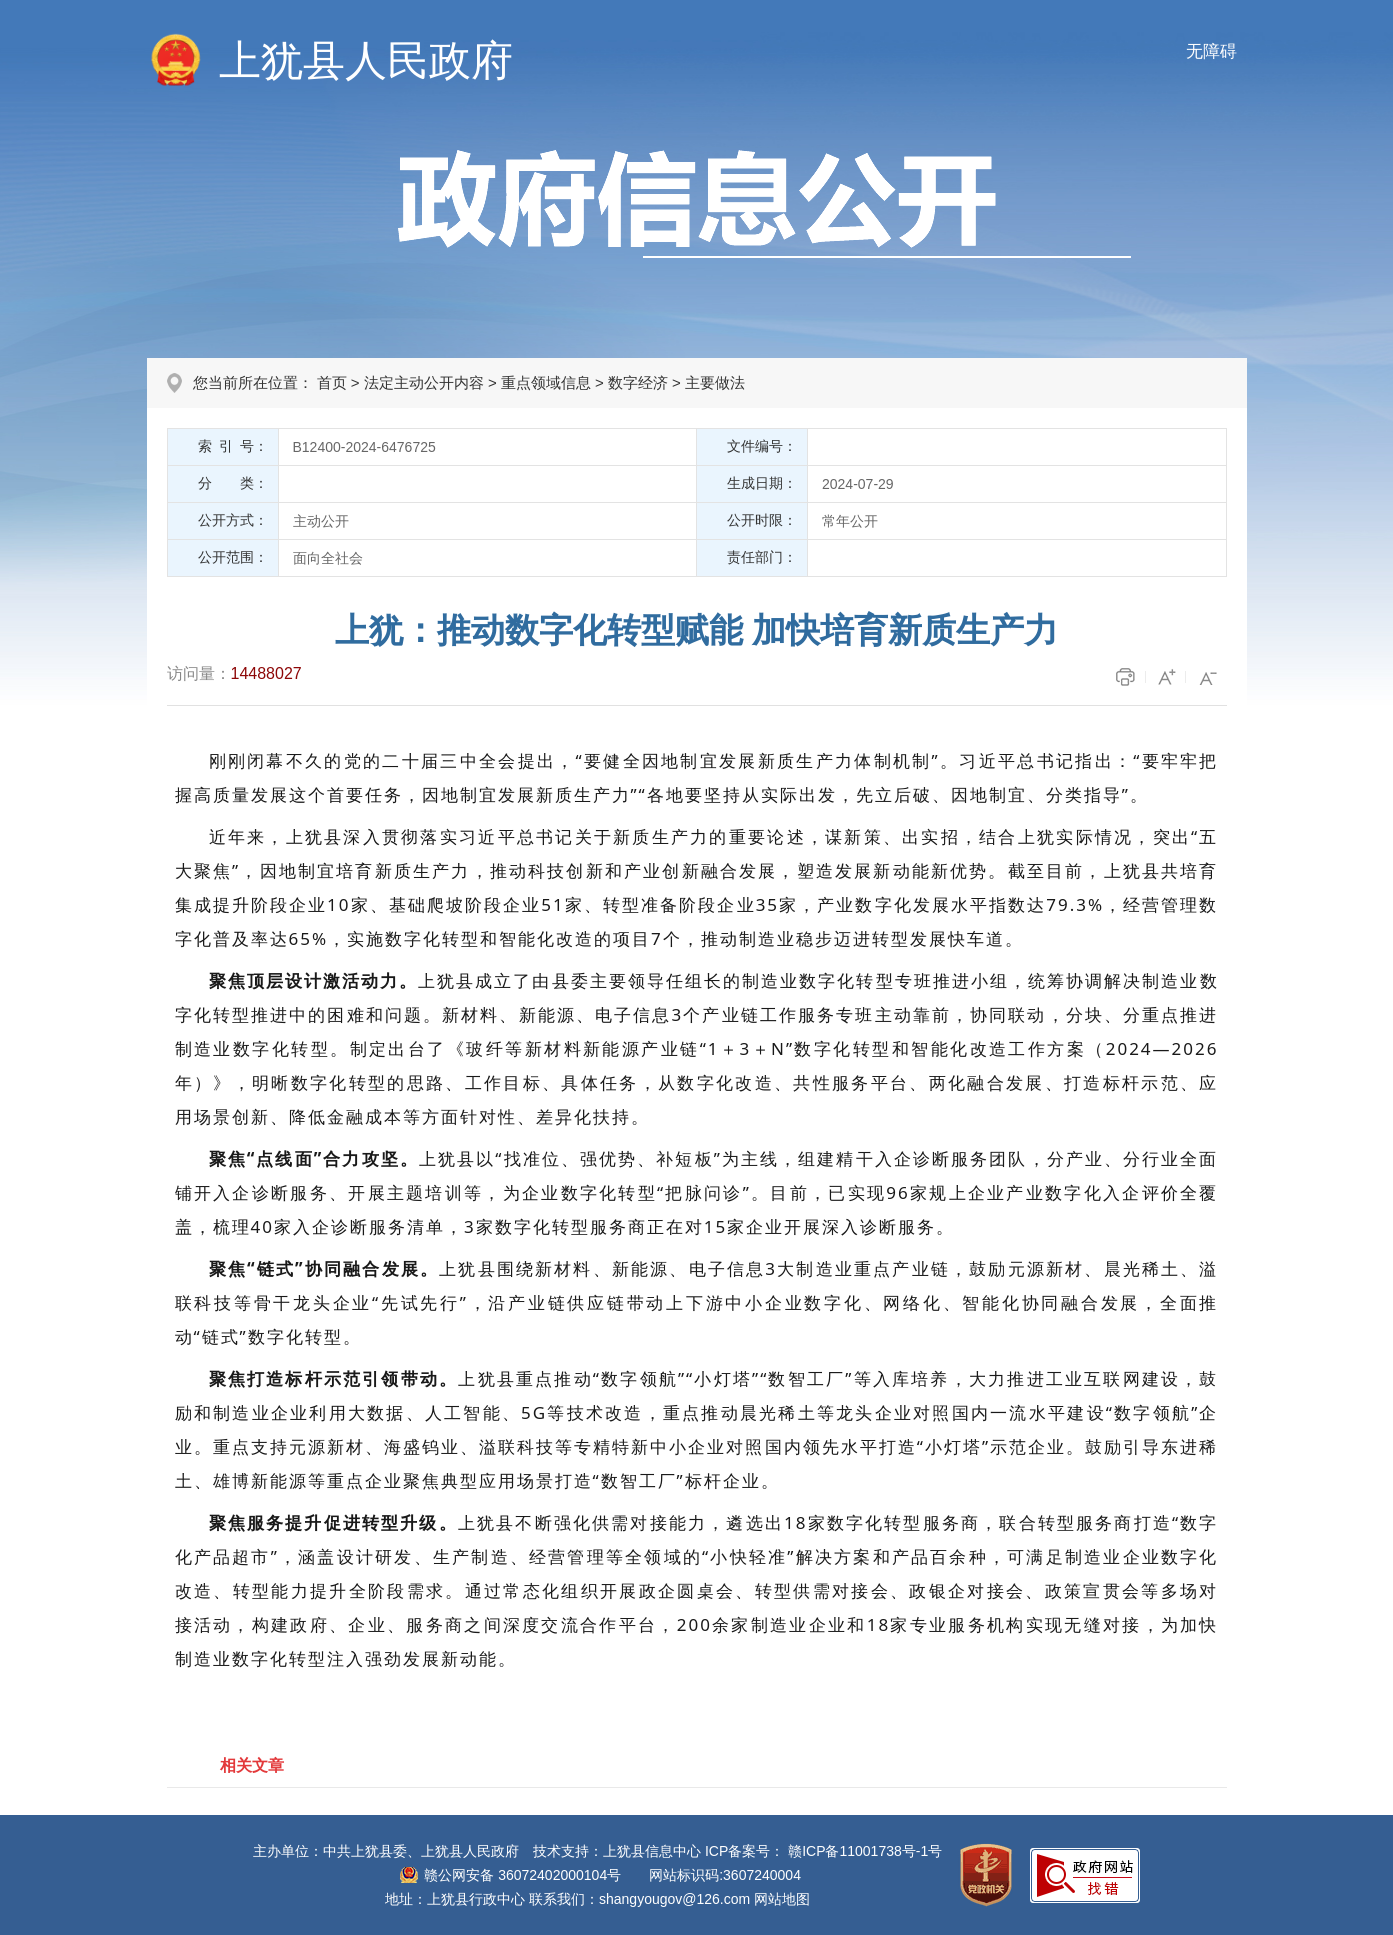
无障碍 (1211, 51)
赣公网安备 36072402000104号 (522, 1875)
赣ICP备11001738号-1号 (865, 1851)
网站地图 (782, 1899)
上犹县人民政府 (366, 60)
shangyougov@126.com (674, 1899)
